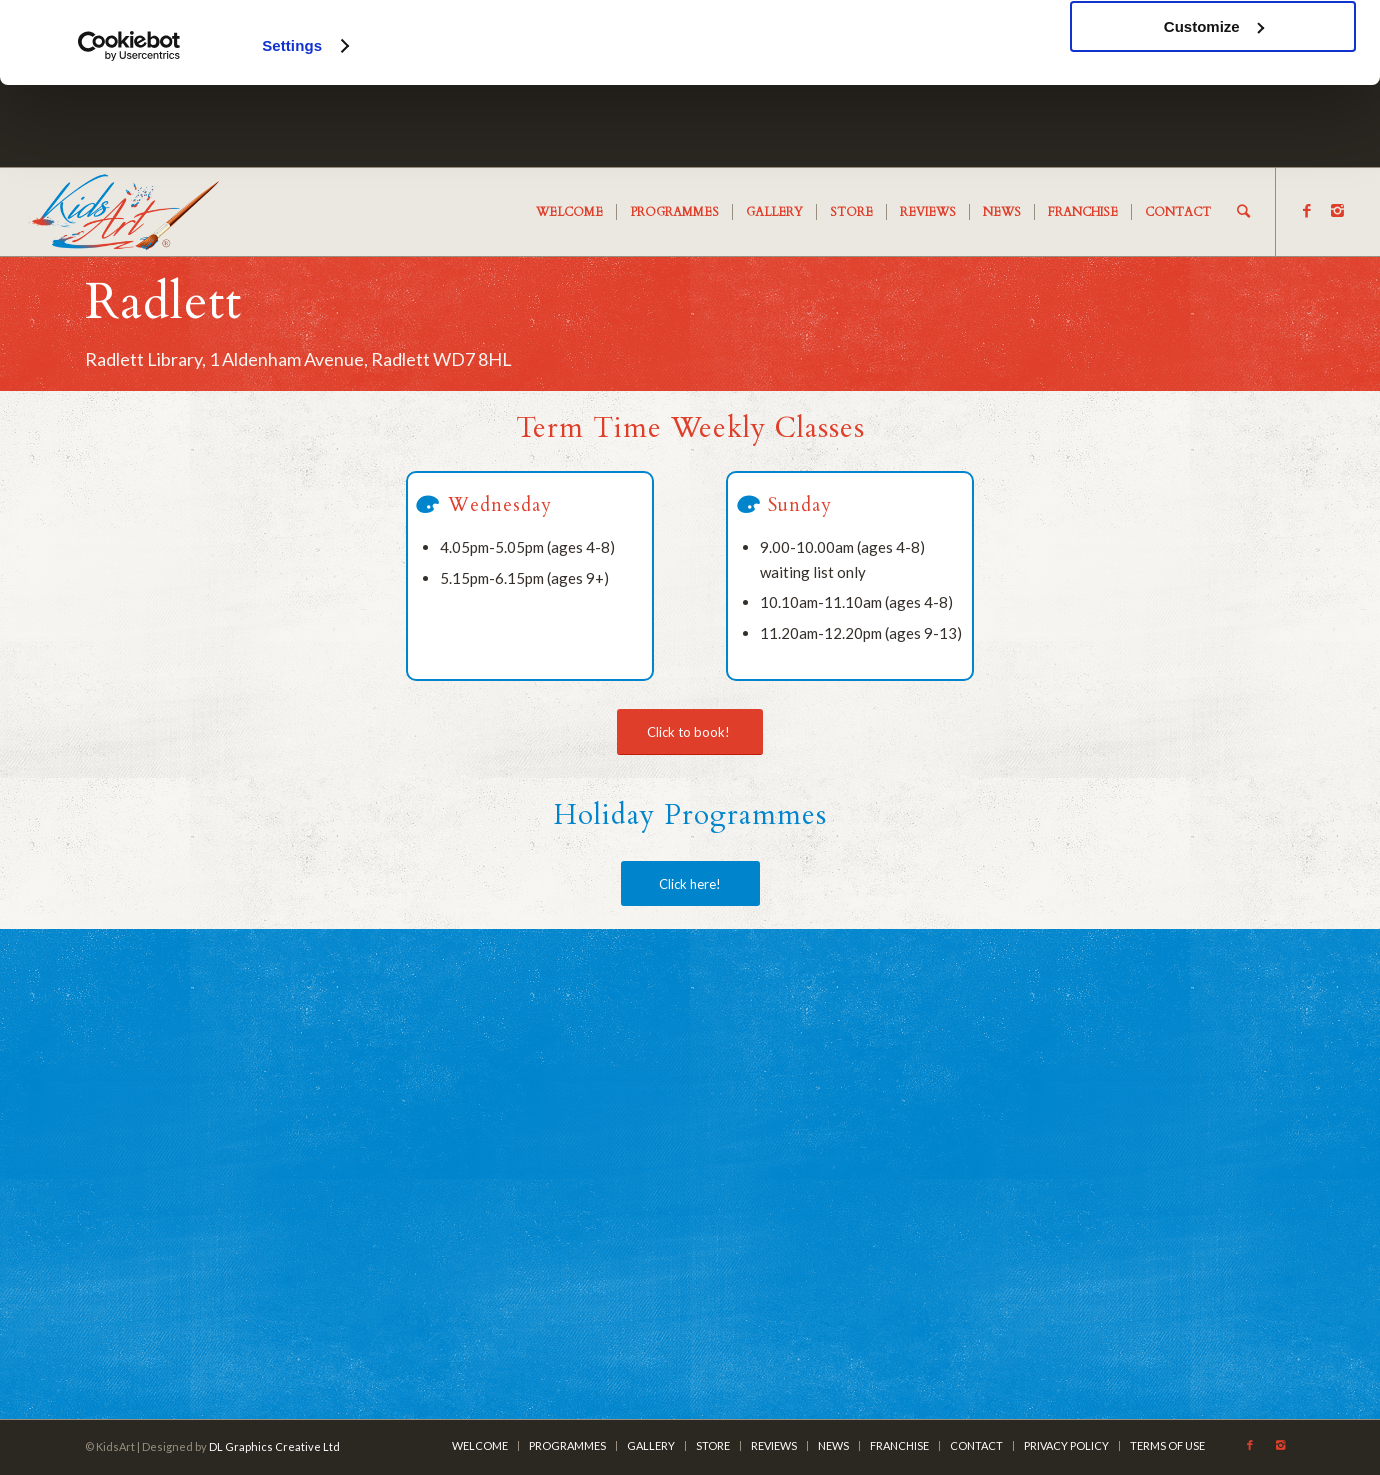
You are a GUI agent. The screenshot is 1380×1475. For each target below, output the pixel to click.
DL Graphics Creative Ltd (274, 1446)
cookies (349, 72)
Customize (1214, 108)
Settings (292, 127)
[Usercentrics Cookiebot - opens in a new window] (129, 128)
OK (1213, 49)
